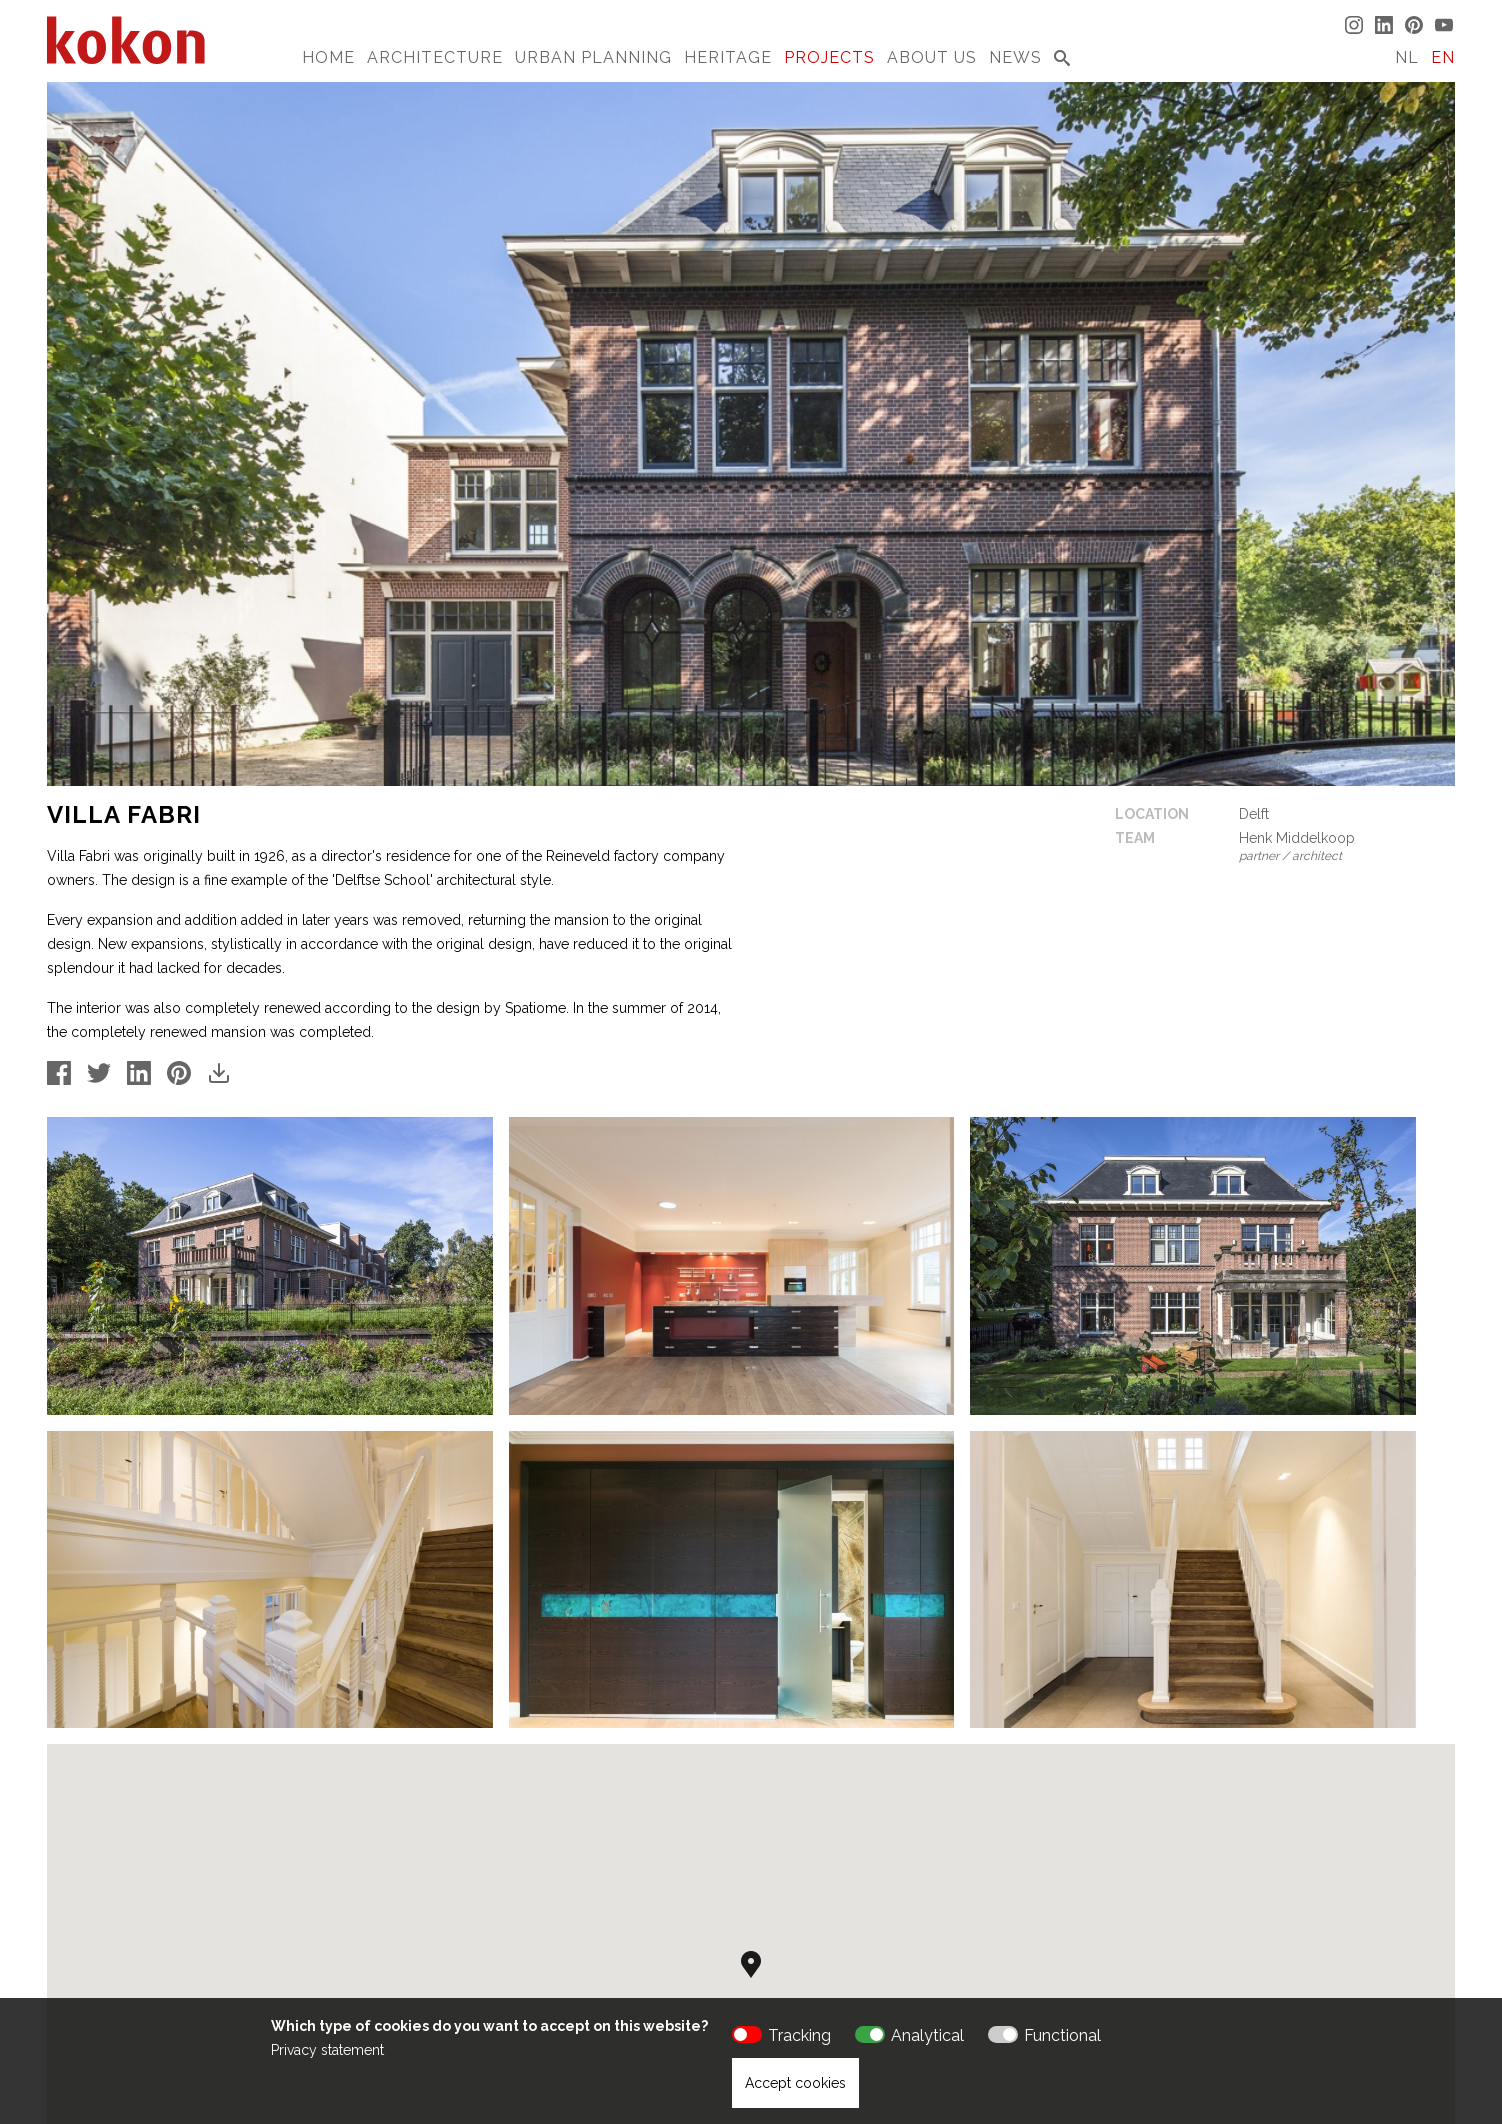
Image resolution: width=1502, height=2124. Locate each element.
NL (1407, 57)
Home (328, 57)
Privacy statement (327, 2050)
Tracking (799, 2035)
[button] (751, 1823)
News (1015, 57)
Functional (1062, 2035)
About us (932, 57)
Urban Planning (593, 57)
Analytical (927, 2035)
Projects (829, 57)
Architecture (435, 57)
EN (1443, 57)
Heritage (728, 57)
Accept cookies (795, 2083)
